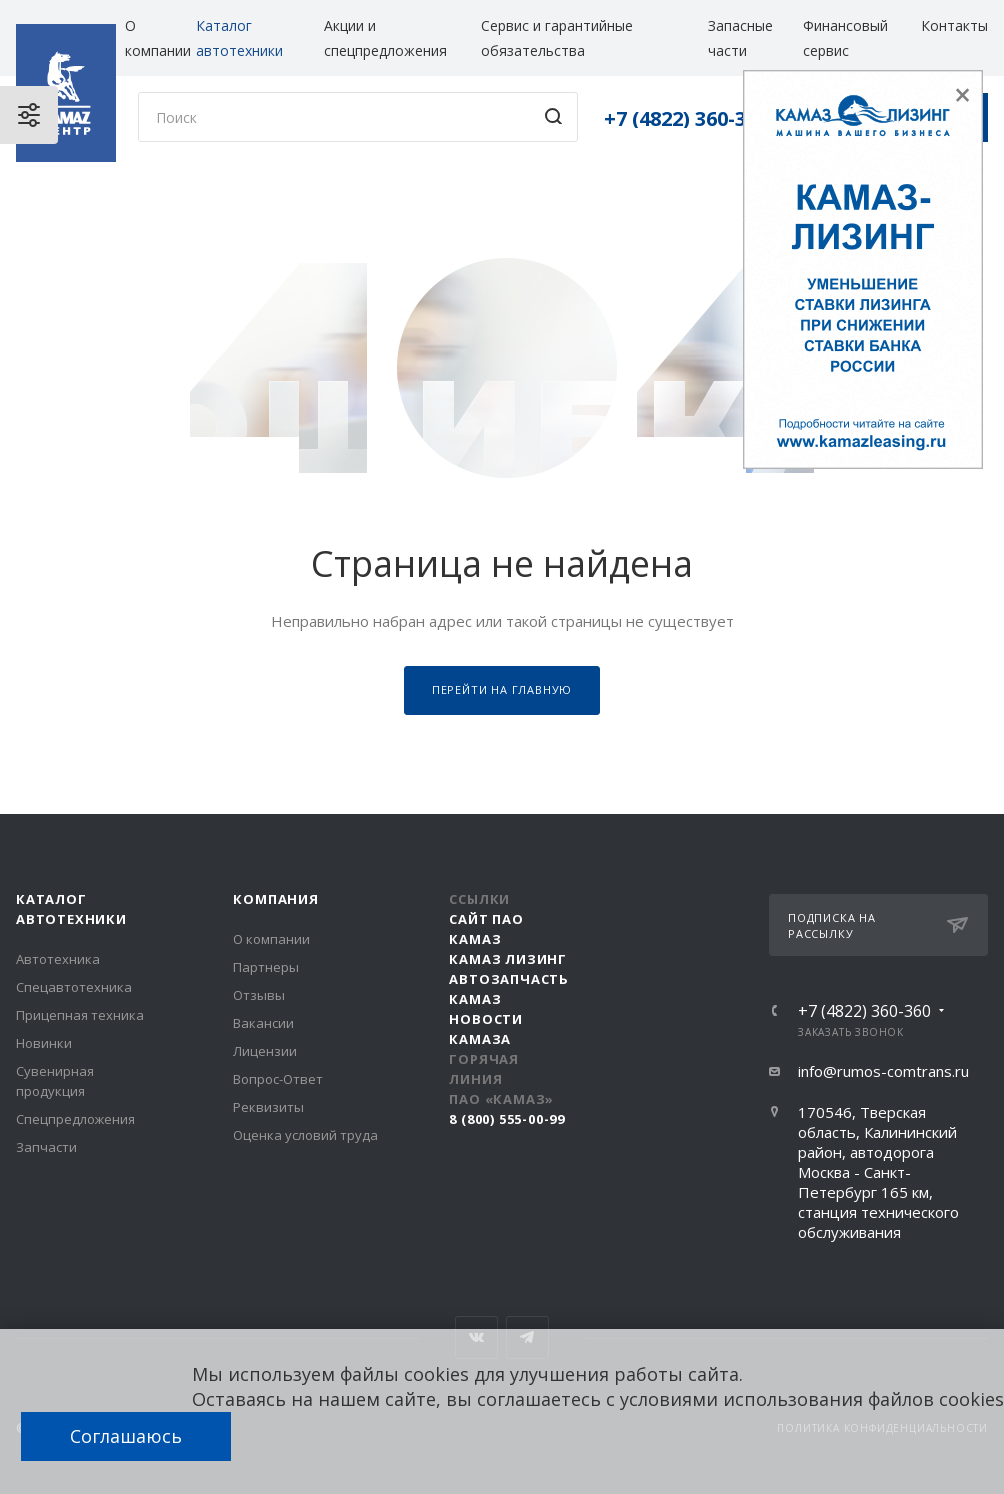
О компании (271, 939)
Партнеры (266, 967)
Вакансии (263, 1023)
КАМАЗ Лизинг (508, 959)
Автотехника (58, 959)
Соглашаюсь (126, 1436)
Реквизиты (268, 1107)
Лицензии (265, 1051)
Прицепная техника (80, 1015)
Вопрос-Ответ (278, 1079)
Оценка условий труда (305, 1135)
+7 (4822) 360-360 (686, 118)
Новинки (44, 1043)
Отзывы (259, 995)
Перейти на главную (502, 689)
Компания (275, 899)
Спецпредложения (75, 1119)
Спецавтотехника (74, 987)
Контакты (954, 25)
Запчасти (46, 1147)
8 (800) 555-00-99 (507, 1119)
